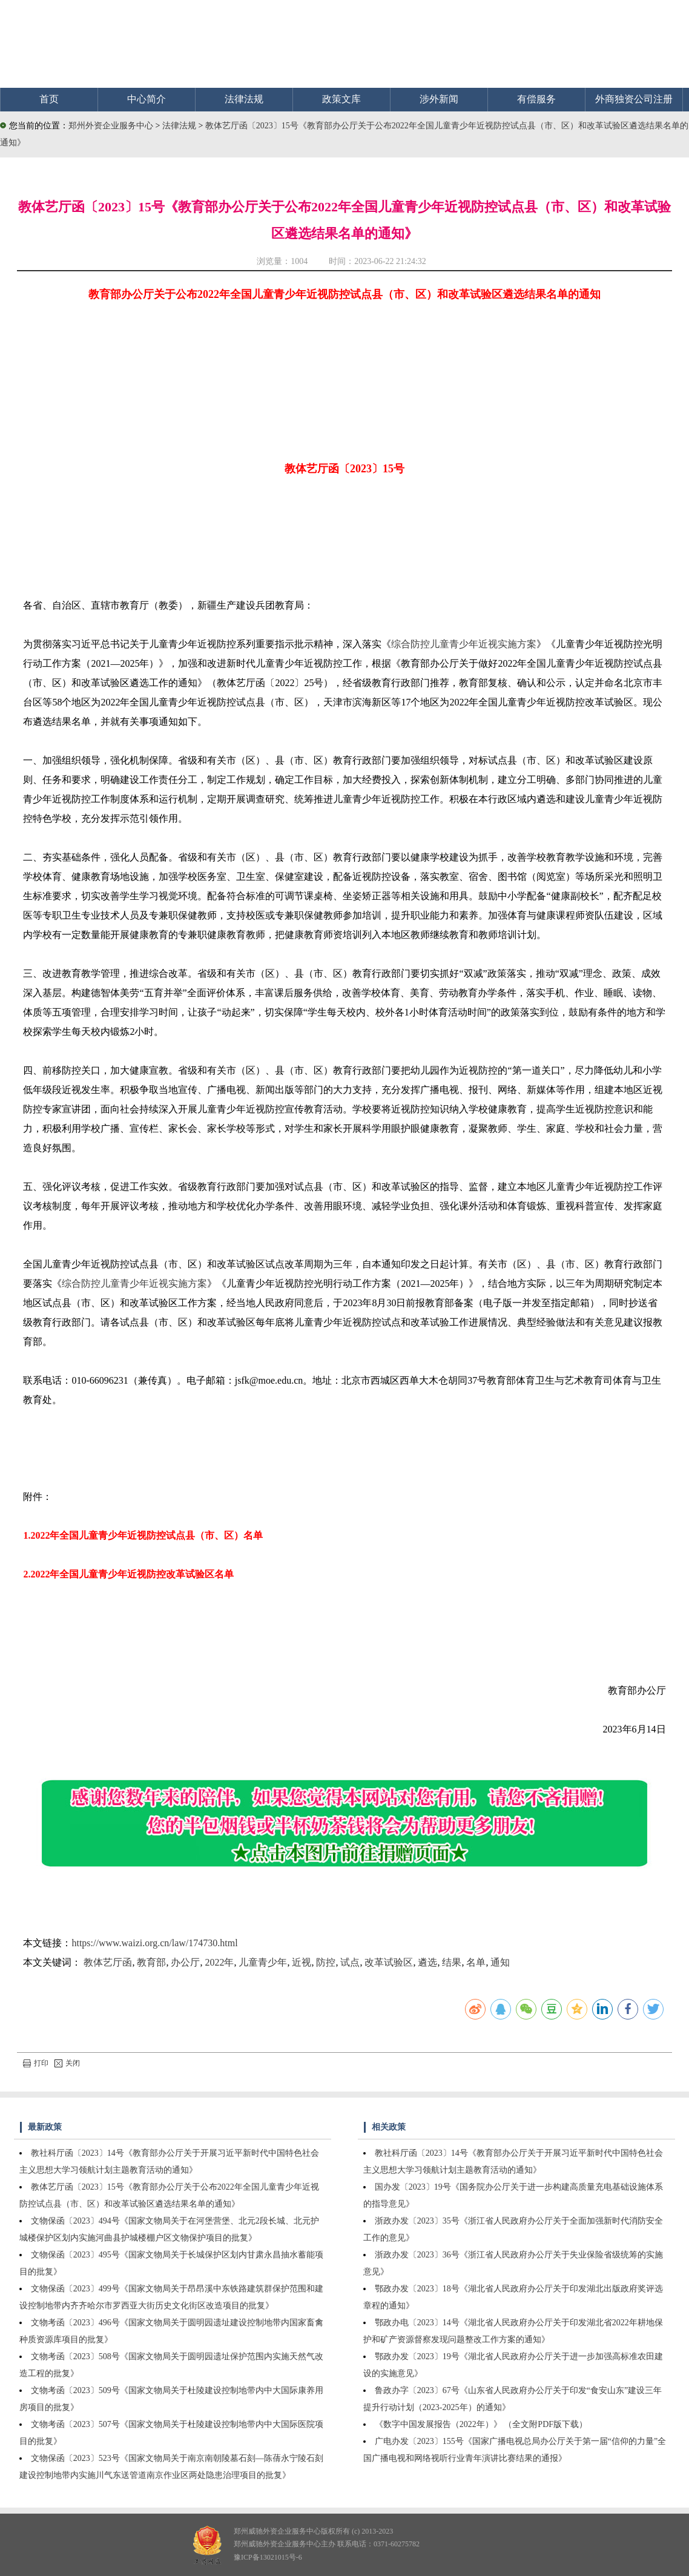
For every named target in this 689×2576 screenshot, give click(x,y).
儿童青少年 (263, 1962)
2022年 (219, 1962)
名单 (476, 1962)
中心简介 (146, 99)
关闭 (67, 2063)
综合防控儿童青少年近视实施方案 (463, 644)
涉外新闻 (439, 99)
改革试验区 (388, 1962)
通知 (500, 1962)
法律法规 (244, 99)
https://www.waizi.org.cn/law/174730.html (154, 1943)
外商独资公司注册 (634, 99)
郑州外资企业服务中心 (110, 125)
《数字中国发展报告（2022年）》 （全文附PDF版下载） (481, 2424)
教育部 (151, 1962)
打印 (35, 2063)
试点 (350, 1962)
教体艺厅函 (108, 1962)
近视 (301, 1962)
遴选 (427, 1962)
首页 (49, 99)
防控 (325, 1962)
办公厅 (185, 1962)
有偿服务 (536, 99)
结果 (451, 1962)
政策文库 (341, 99)
